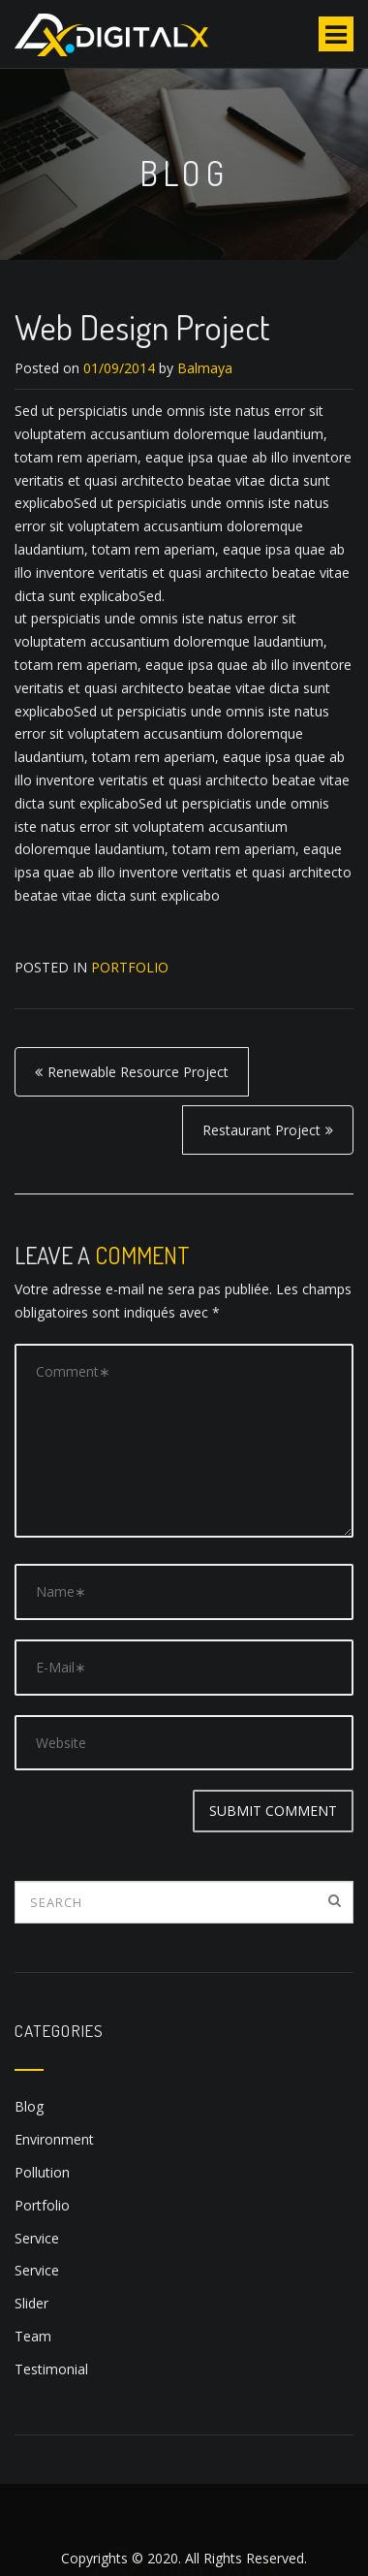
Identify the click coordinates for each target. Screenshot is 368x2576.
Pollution (42, 2172)
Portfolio (130, 967)
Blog (29, 2106)
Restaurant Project (261, 1130)
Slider (31, 2303)
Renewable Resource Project (138, 1072)
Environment (54, 2139)
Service (37, 2238)
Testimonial (51, 2369)
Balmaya (204, 368)
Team (33, 2336)
